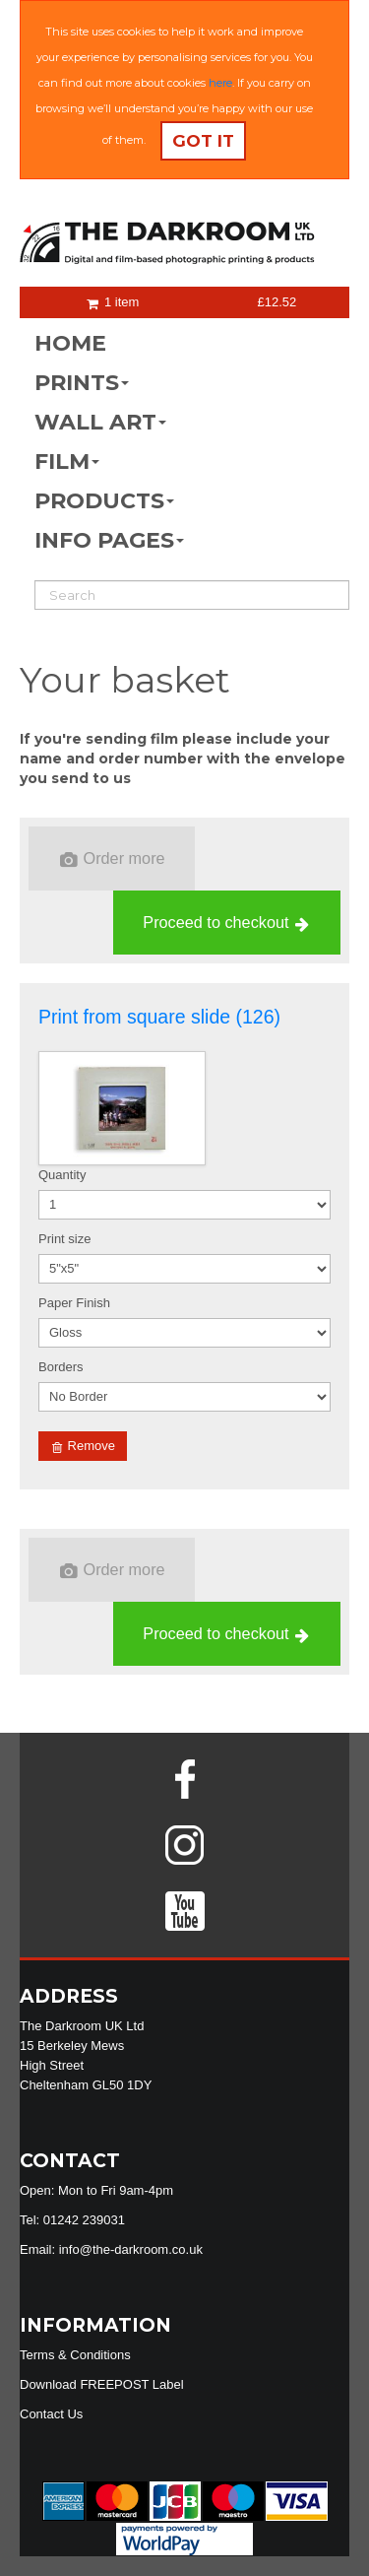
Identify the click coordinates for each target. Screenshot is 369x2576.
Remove (83, 1446)
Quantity (62, 1174)
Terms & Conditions (75, 2354)
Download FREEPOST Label (102, 2384)
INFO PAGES (109, 540)
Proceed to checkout (226, 923)
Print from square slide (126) (159, 1016)
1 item (113, 302)
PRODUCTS (104, 501)
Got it (203, 141)
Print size (64, 1238)
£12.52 (276, 302)
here (220, 83)
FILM (66, 461)
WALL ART (100, 422)
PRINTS (81, 382)
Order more (112, 859)
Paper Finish (74, 1302)
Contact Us (51, 2414)
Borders (61, 1366)
